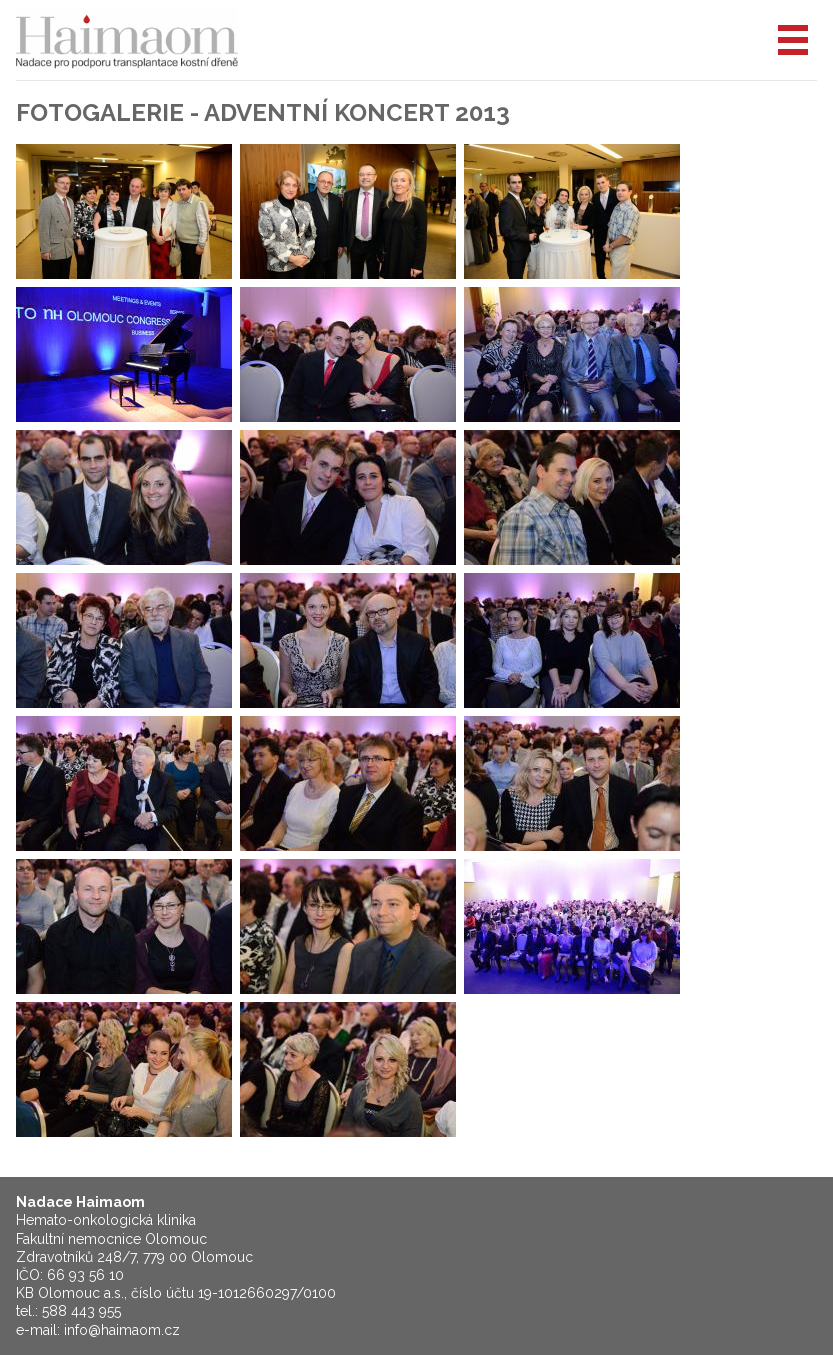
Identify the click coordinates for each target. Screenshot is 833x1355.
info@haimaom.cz (122, 1330)
